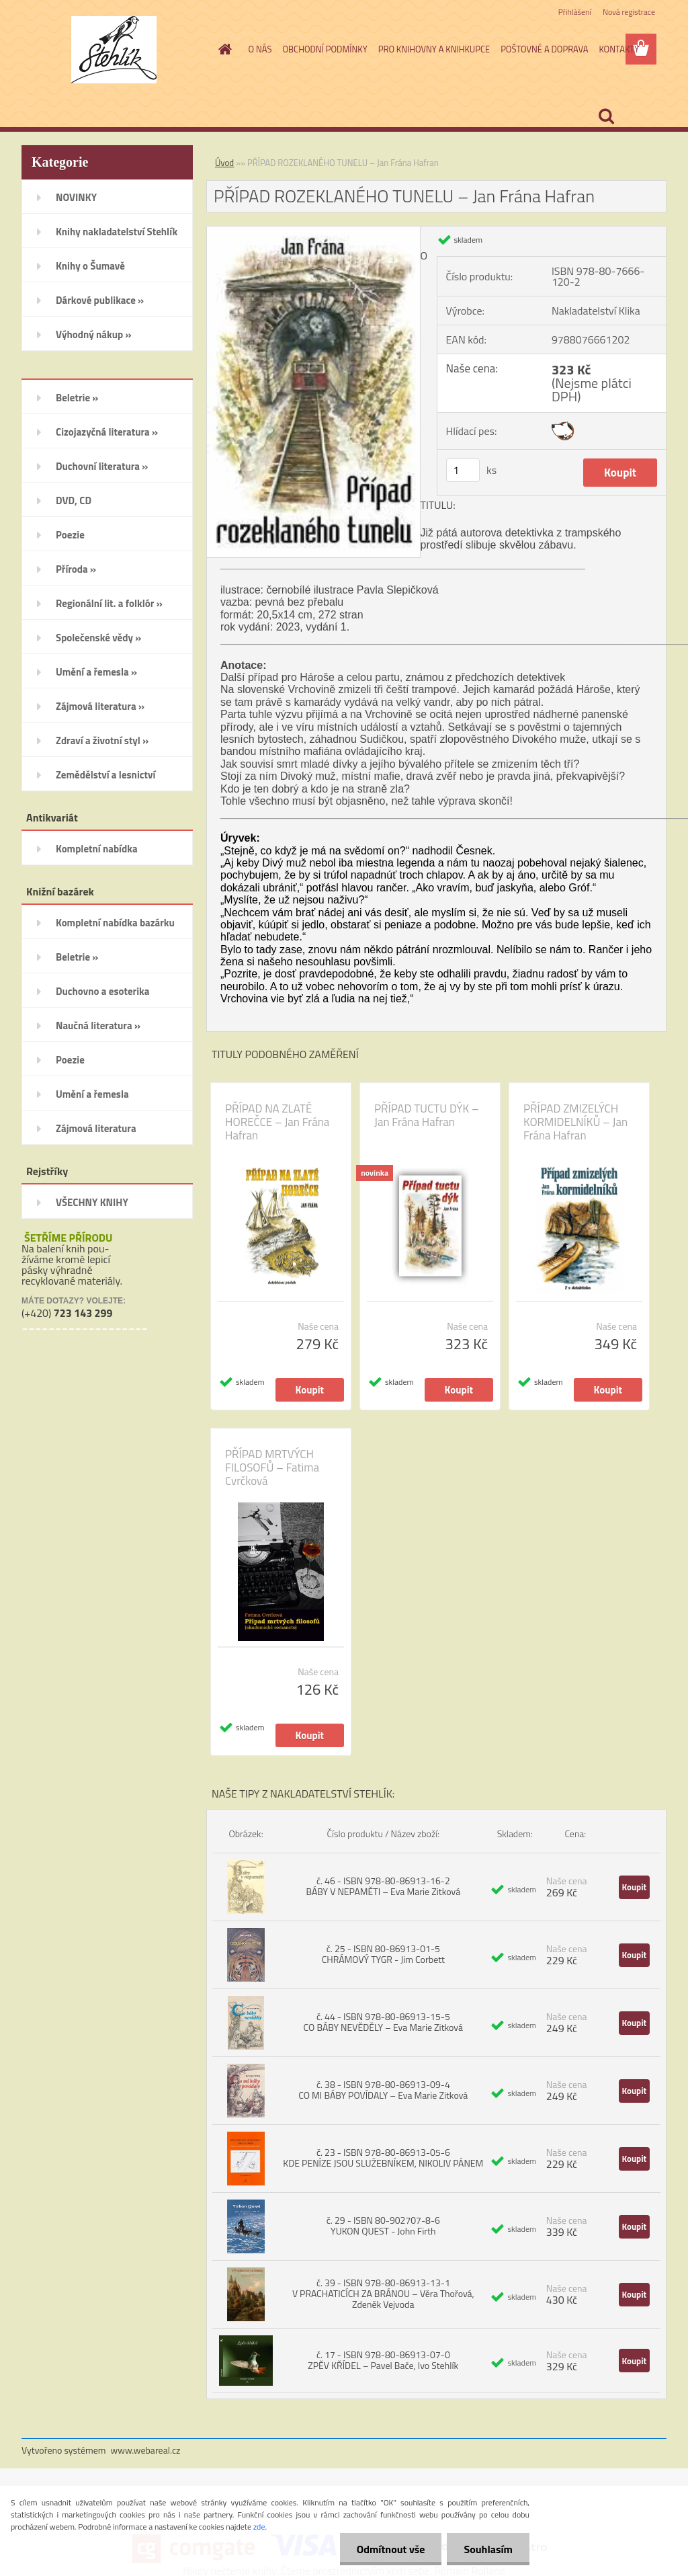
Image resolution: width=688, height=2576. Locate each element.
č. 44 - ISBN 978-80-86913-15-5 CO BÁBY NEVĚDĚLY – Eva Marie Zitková (383, 2021)
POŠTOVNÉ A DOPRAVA (544, 49)
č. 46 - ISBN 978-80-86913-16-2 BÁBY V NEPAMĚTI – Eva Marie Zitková (383, 1886)
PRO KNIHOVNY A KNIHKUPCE (434, 49)
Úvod (224, 162)
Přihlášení (574, 11)
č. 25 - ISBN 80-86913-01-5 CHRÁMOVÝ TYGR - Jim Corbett (383, 1953)
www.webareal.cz (146, 2450)
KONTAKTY (619, 49)
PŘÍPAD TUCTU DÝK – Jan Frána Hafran (426, 1115)
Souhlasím (488, 2549)
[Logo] (114, 49)
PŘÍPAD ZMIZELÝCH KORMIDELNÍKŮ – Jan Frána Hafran (575, 1122)
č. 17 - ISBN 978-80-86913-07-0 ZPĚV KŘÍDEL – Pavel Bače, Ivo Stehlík (383, 2359)
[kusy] (463, 470)
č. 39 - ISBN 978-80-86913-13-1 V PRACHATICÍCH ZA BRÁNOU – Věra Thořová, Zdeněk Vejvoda (383, 2293)
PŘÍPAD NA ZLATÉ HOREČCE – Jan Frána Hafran (277, 1122)
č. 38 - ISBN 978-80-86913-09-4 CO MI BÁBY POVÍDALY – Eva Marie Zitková (383, 2089)
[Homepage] (223, 49)
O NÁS (260, 49)
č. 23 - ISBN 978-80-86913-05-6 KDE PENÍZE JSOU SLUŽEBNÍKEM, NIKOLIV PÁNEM (383, 2157)
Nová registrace (629, 11)
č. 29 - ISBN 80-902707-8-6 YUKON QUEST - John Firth (383, 2225)
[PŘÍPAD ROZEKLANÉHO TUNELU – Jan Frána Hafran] (313, 232)
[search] (606, 116)
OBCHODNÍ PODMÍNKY (324, 49)
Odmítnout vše (391, 2549)
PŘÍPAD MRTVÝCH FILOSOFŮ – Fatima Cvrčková (272, 1467)
